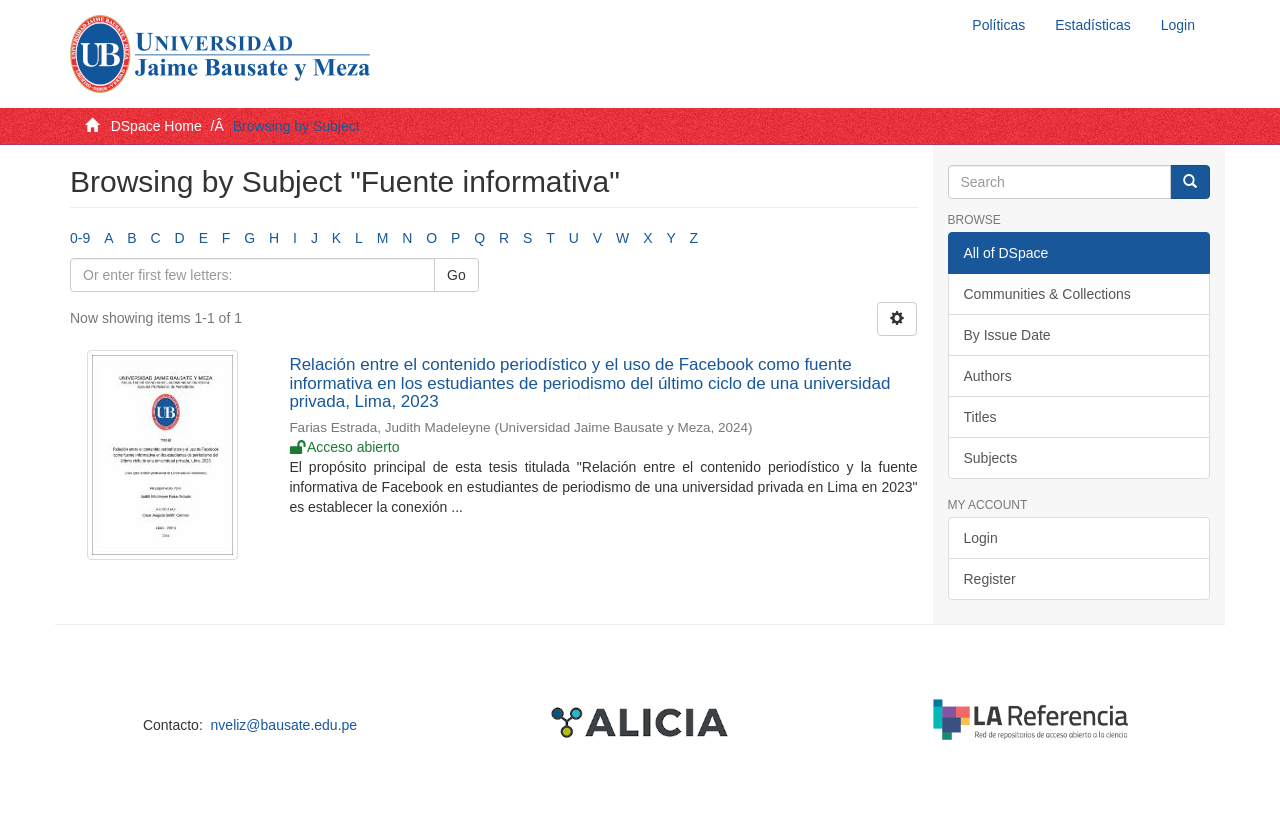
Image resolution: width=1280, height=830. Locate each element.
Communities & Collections (1047, 294)
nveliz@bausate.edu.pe (284, 725)
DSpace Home (156, 126)
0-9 (80, 238)
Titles (980, 417)
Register (990, 579)
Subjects (991, 458)
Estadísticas (1092, 25)
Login (981, 538)
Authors (988, 376)
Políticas (998, 25)
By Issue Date (1007, 335)
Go (456, 275)
